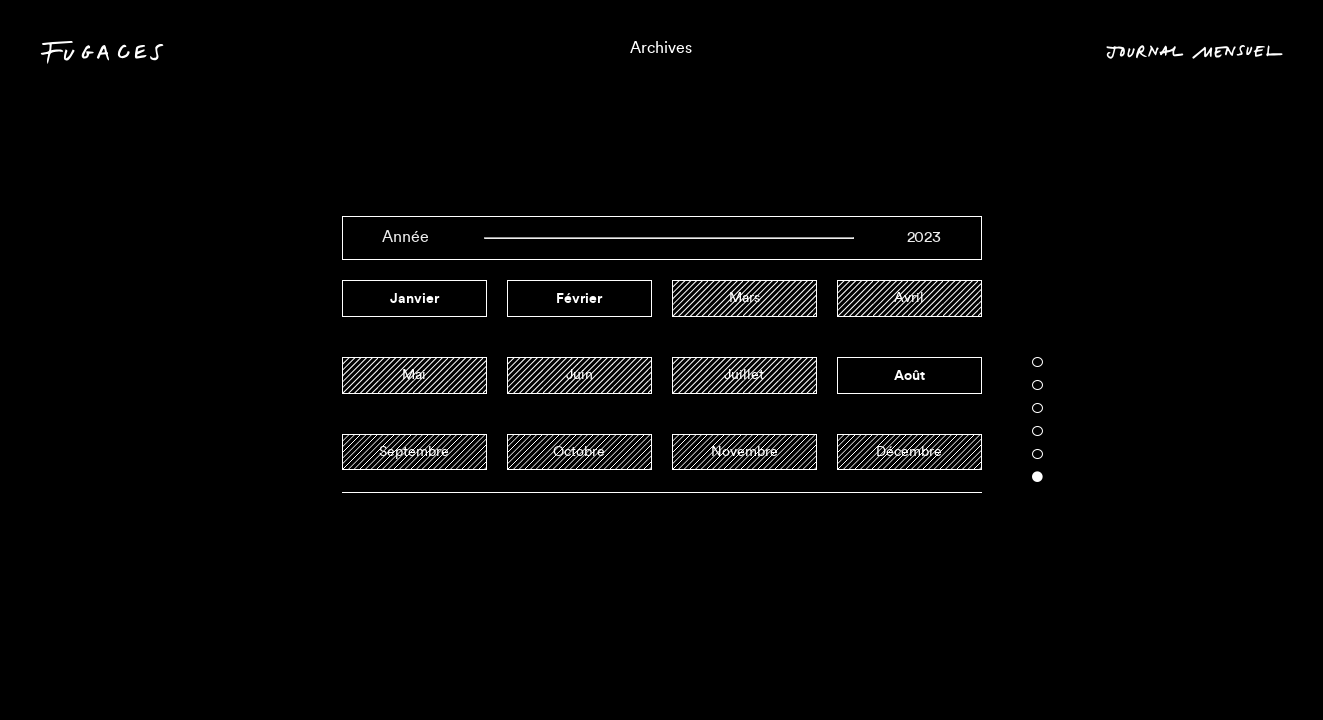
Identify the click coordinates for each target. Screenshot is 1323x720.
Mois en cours (1211, 666)
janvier (414, 298)
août (909, 375)
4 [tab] (1037, 431)
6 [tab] (1037, 477)
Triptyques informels (661, 666)
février (579, 298)
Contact (85, 670)
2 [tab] (1037, 385)
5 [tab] (1037, 454)
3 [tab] (1037, 408)
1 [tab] (1037, 362)
